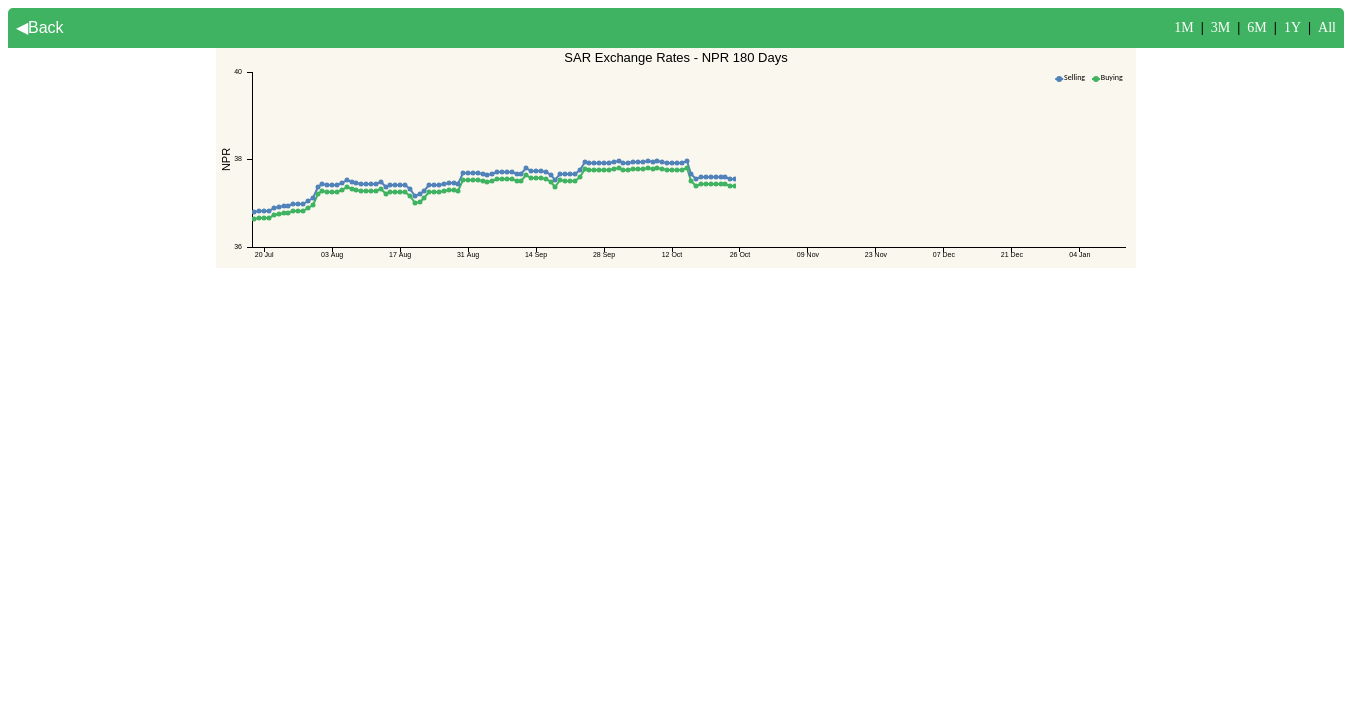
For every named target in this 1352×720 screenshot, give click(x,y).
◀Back (40, 27)
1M (1183, 27)
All (1327, 27)
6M (1256, 27)
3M (1220, 27)
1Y (1292, 27)
